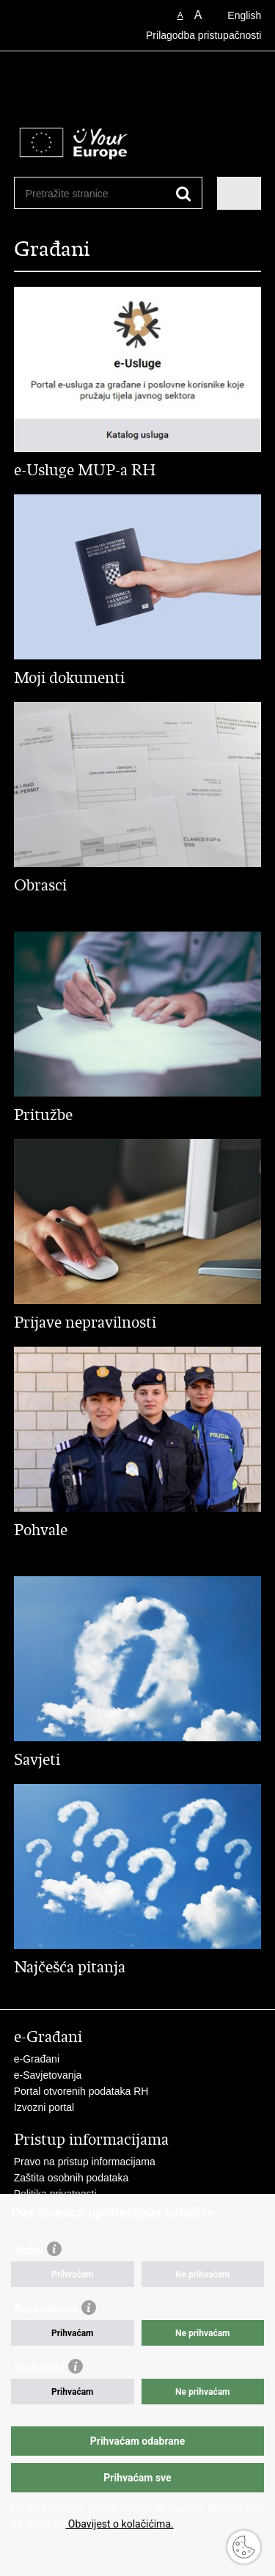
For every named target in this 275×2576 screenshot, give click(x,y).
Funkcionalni (46, 2309)
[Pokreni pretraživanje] (184, 194)
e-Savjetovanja (48, 2075)
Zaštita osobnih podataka (71, 2178)
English (244, 15)
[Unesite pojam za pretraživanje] (78, 193)
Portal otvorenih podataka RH (81, 2091)
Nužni (29, 2250)
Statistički (40, 2367)
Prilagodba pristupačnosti (203, 35)
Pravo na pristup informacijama (84, 2161)
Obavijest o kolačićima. (119, 2524)
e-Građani (36, 2059)
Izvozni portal (44, 2107)
